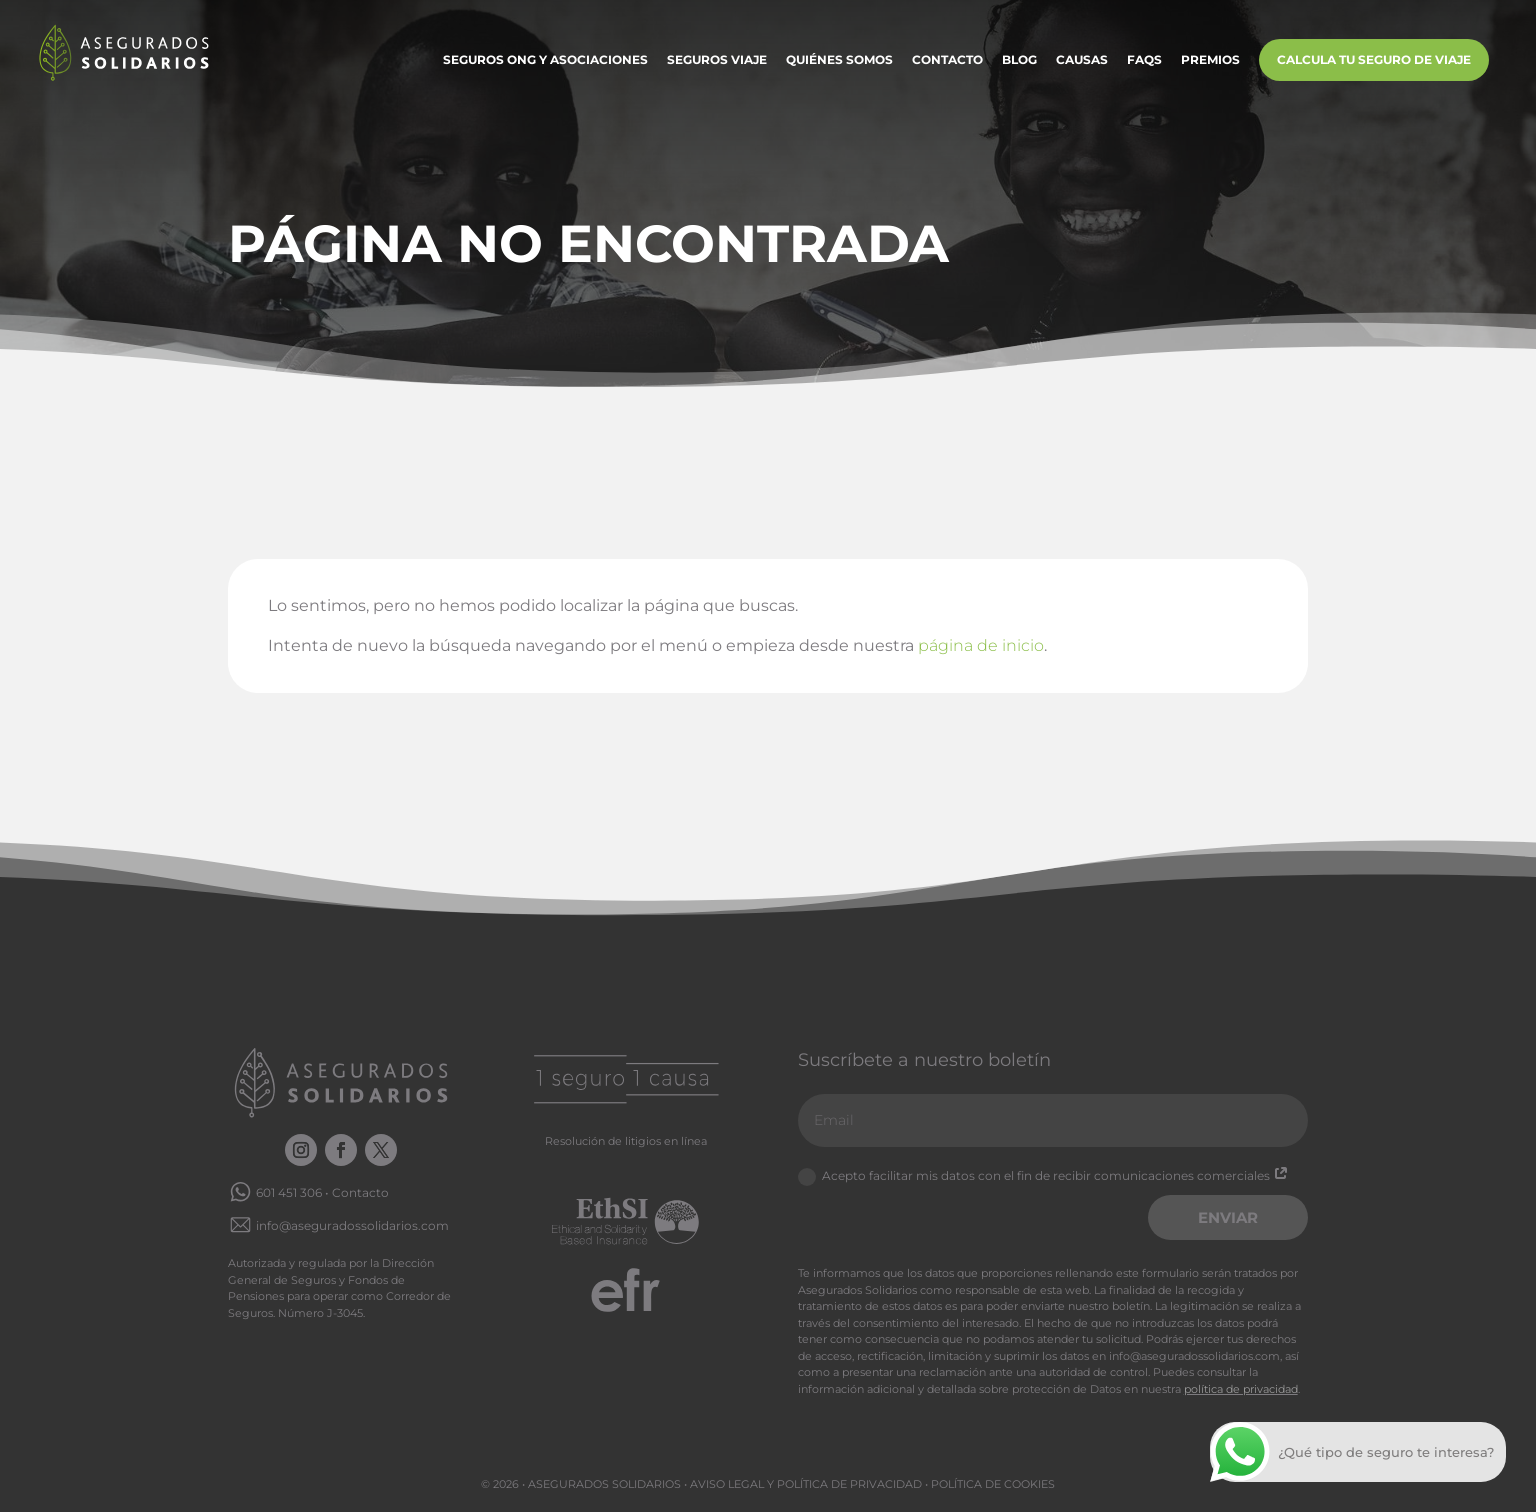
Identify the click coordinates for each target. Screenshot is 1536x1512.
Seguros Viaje (717, 60)
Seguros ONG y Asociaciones (545, 60)
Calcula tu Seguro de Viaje (1374, 59)
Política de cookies (993, 1484)
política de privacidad (1241, 1389)
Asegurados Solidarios (604, 1484)
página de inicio (981, 645)
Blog (1019, 60)
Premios (1210, 60)
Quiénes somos (839, 60)
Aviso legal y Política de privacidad (806, 1484)
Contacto (947, 60)
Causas (1082, 60)
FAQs (1144, 60)
